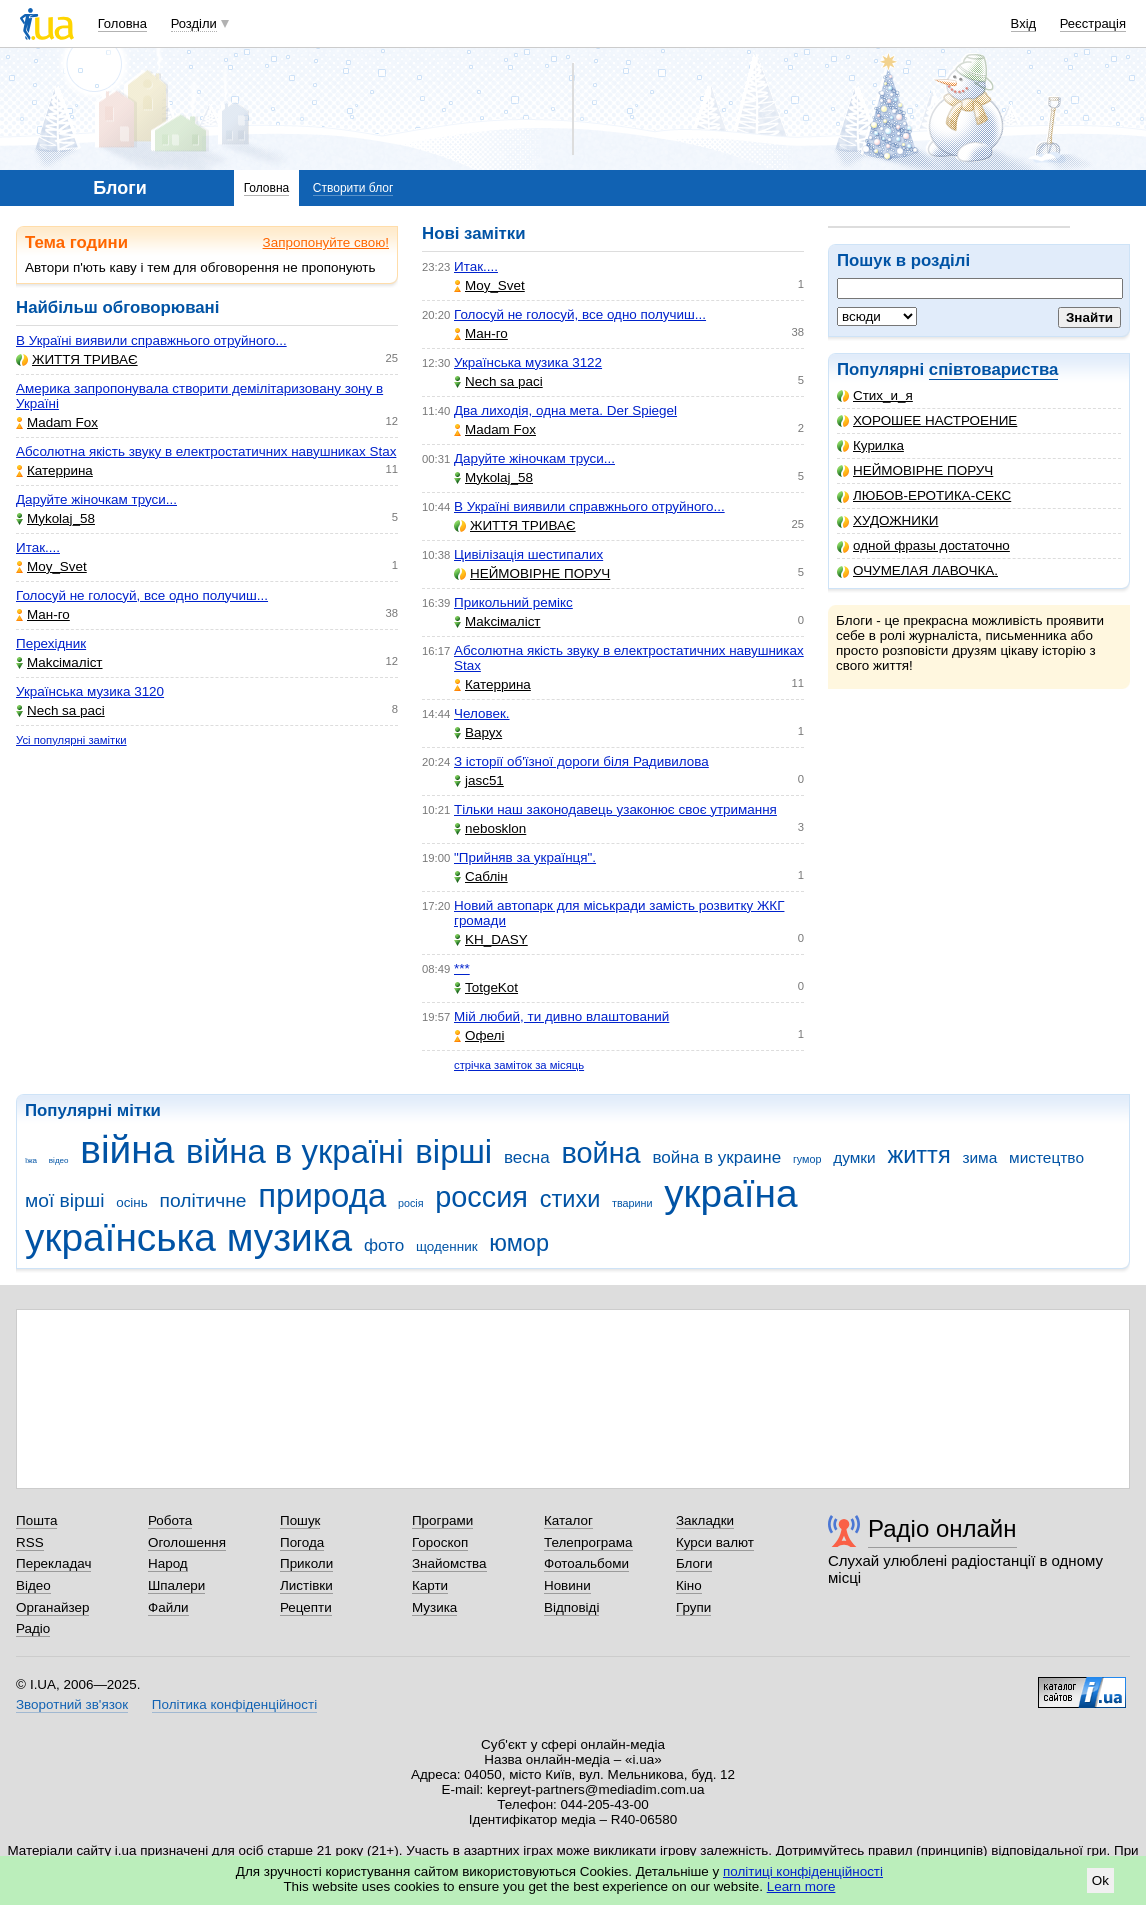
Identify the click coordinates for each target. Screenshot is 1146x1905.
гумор (807, 1159)
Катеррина (54, 470)
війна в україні (295, 1151)
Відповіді (572, 1607)
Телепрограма (588, 1542)
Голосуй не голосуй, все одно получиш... (142, 595)
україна (730, 1193)
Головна (122, 23)
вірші (453, 1151)
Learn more (801, 1886)
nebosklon (490, 828)
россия (481, 1197)
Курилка (870, 445)
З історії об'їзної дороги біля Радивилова (581, 761)
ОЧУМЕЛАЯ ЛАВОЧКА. (917, 570)
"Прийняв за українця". (525, 857)
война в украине (716, 1157)
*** (462, 968)
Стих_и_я (875, 395)
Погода (302, 1542)
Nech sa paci (60, 710)
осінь (132, 1202)
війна (127, 1149)
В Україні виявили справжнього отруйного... (151, 340)
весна (527, 1157)
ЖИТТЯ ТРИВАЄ (77, 359)
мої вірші (64, 1200)
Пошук (300, 1520)
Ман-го (43, 614)
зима (979, 1157)
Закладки (705, 1520)
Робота (170, 1520)
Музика (434, 1607)
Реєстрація (1093, 23)
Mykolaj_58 (55, 518)
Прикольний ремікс (513, 602)
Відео (33, 1585)
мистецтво (1046, 1157)
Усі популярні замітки (71, 740)
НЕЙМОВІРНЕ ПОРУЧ (915, 470)
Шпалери (176, 1585)
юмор (519, 1243)
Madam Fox (57, 422)
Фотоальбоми (586, 1563)
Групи (693, 1607)
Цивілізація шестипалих (528, 554)
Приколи (306, 1563)
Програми (442, 1520)
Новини (567, 1585)
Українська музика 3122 (528, 362)
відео (59, 1160)
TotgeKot (486, 987)
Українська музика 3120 (90, 691)
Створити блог (353, 188)
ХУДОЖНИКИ (887, 520)
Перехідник (51, 643)
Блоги (694, 1563)
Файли (168, 1607)
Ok (1100, 1880)
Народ (168, 1563)
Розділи (194, 23)
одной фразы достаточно (923, 545)
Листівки (306, 1585)
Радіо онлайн (942, 1528)
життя (918, 1155)
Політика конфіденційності (234, 1704)
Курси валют (715, 1542)
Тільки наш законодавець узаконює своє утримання (615, 809)
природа (322, 1195)
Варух (478, 732)
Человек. (482, 713)
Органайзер (52, 1607)
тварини (632, 1203)
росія (411, 1203)
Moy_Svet (51, 566)
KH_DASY (491, 939)
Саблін (481, 876)
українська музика (188, 1237)
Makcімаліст (59, 662)
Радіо (33, 1628)
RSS (30, 1542)
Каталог (568, 1520)
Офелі (479, 1035)
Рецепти (306, 1607)
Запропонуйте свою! (326, 242)
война (600, 1153)
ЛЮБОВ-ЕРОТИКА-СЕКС (924, 495)
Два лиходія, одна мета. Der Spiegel (565, 410)
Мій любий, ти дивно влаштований (561, 1016)
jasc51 (479, 780)
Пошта (36, 1520)
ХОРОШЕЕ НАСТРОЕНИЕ (927, 420)
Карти (430, 1585)
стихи (570, 1199)
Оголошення (187, 1542)
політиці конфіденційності (803, 1871)
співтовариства (994, 369)
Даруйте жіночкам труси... (96, 499)
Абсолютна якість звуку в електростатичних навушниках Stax (206, 451)
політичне (203, 1200)
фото (384, 1245)
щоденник (447, 1246)
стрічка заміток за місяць (519, 1065)
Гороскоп (440, 1542)
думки (854, 1157)
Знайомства (449, 1563)
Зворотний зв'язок (72, 1704)
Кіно (689, 1585)
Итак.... (38, 547)
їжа (31, 1160)
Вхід (1024, 23)
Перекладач (53, 1563)
